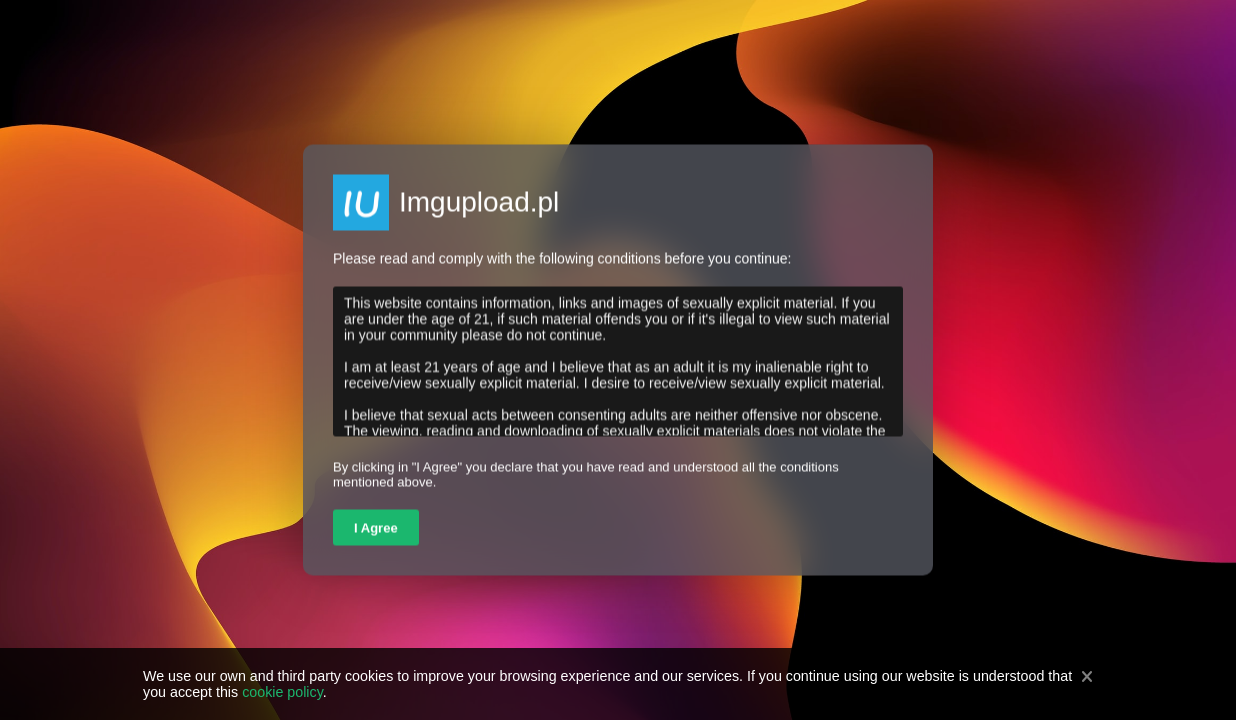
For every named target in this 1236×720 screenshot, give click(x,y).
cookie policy (282, 692)
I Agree (376, 528)
